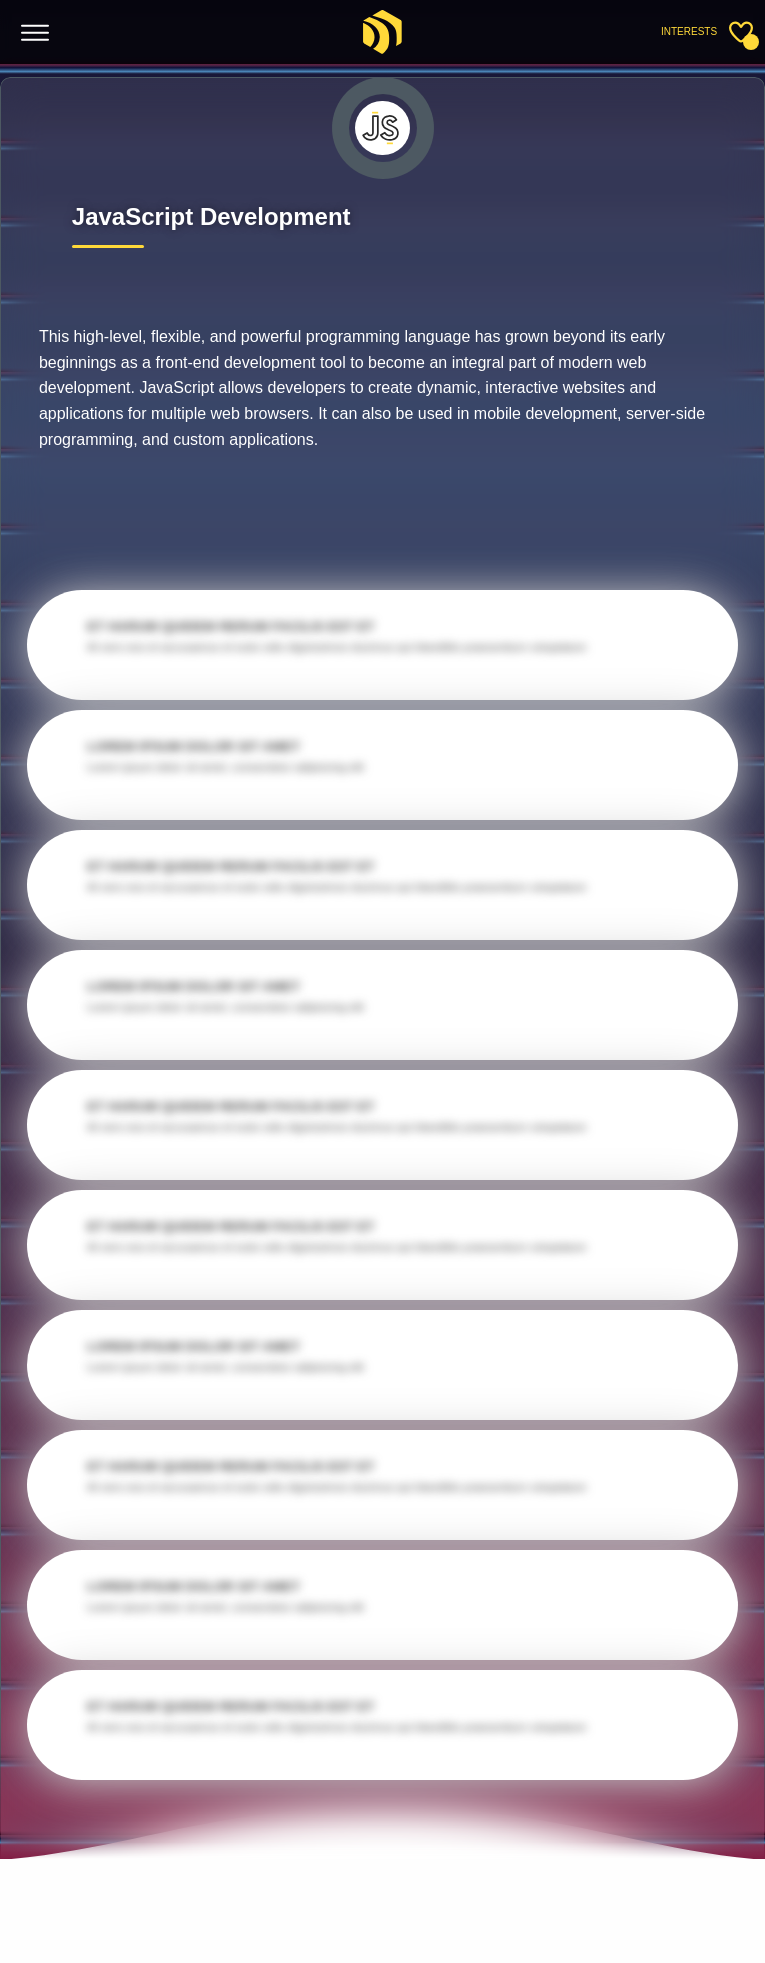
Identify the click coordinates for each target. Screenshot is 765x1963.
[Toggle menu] (35, 33)
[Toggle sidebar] (741, 32)
